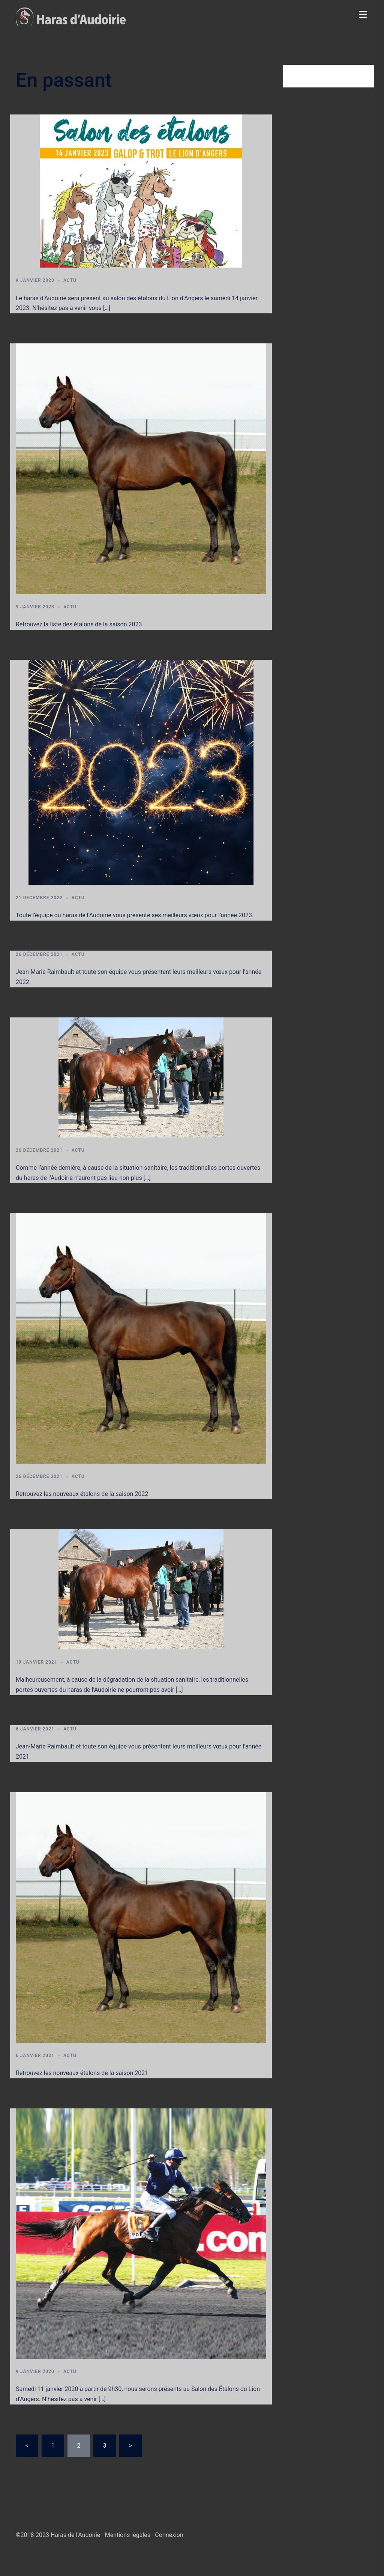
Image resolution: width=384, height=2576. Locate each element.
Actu (69, 280)
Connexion (169, 2534)
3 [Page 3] (104, 2445)
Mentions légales (128, 2534)
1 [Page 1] (52, 2445)
